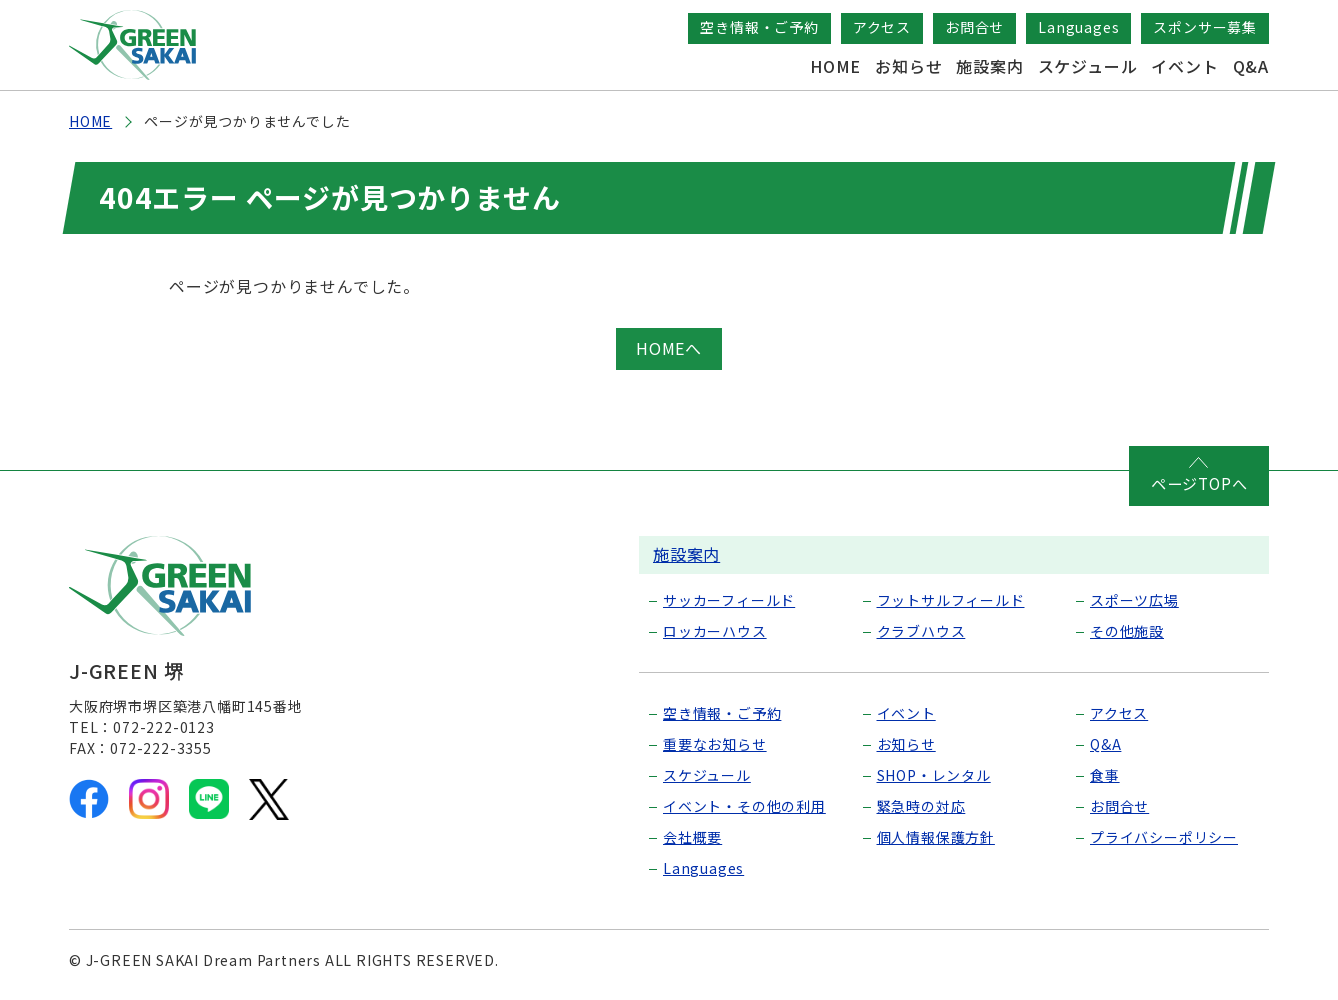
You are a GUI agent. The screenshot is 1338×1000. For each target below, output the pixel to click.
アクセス (882, 27)
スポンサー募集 (1205, 27)
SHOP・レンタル (934, 774)
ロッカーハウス (715, 630)
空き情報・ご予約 (759, 27)
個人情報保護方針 (936, 836)
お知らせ (908, 66)
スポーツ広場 (1134, 599)
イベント (1184, 66)
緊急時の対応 (921, 805)
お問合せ (974, 27)
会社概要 (692, 836)
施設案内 (989, 66)
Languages (1078, 27)
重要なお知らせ (715, 743)
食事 (1105, 774)
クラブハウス (921, 630)
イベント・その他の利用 (744, 805)
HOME (835, 66)
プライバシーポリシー (1164, 836)
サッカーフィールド (729, 599)
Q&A (1251, 66)
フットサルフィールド (951, 599)
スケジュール (1088, 66)
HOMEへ (669, 348)
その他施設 (1127, 630)
